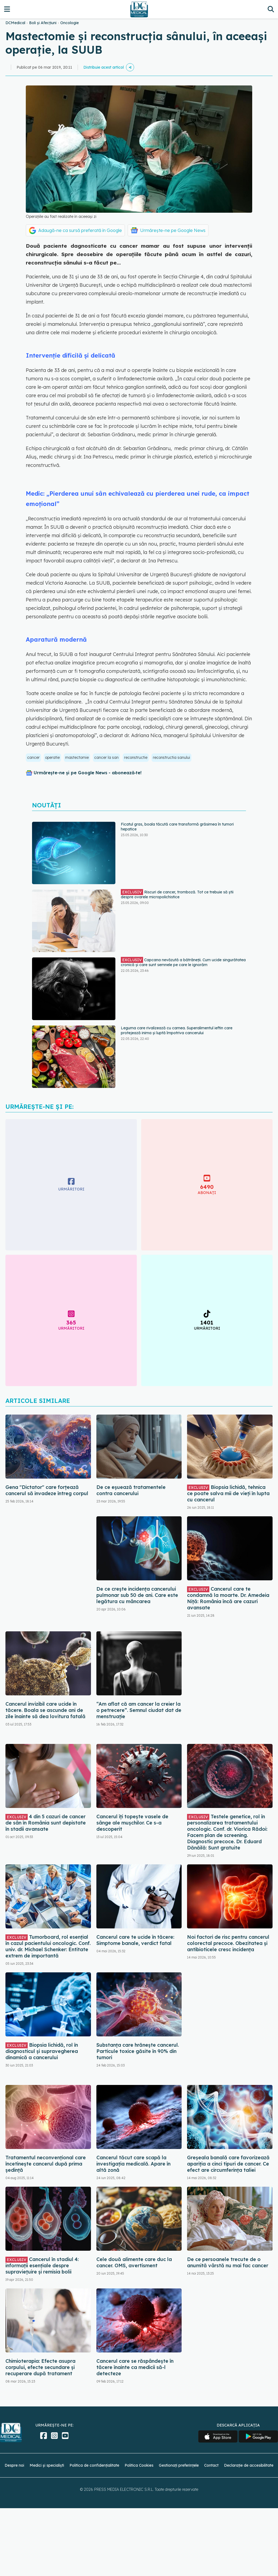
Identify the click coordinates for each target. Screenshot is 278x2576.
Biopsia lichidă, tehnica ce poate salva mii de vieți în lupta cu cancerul (228, 1493)
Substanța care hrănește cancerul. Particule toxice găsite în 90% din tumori (137, 2051)
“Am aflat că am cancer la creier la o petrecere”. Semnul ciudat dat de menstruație (138, 1710)
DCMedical (15, 22)
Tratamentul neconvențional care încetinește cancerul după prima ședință (45, 2163)
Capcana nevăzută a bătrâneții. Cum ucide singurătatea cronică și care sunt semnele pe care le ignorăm (183, 962)
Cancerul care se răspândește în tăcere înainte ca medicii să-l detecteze (134, 2367)
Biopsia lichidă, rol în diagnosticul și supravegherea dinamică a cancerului (41, 2051)
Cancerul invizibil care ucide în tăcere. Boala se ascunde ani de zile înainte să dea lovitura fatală (45, 1710)
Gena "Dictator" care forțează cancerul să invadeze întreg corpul (46, 1490)
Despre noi (14, 2465)
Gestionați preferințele (179, 2465)
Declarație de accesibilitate (248, 2465)
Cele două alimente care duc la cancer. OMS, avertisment (134, 2262)
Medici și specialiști (47, 2465)
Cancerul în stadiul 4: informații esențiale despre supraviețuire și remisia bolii (42, 2265)
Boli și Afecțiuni (42, 22)
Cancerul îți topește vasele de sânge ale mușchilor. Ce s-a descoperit (132, 1822)
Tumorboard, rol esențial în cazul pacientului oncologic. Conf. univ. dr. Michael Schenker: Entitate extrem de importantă (48, 1946)
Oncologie (69, 22)
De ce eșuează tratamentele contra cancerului (131, 1490)
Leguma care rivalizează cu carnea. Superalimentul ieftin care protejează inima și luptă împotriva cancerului (176, 1030)
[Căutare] (271, 9)
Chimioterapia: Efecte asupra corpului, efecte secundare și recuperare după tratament (40, 2367)
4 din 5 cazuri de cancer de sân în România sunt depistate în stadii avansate (45, 1822)
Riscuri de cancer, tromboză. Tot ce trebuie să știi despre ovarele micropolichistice (177, 894)
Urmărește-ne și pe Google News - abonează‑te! (87, 772)
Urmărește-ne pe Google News (173, 230)
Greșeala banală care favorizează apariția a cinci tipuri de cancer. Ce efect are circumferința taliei (228, 2163)
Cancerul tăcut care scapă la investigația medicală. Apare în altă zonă (133, 2163)
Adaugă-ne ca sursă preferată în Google (80, 230)
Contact (211, 2465)
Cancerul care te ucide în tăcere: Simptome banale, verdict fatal (135, 1940)
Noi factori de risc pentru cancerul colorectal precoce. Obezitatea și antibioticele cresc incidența (228, 1943)
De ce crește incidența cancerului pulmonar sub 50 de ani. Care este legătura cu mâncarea (137, 1595)
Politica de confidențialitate (94, 2465)
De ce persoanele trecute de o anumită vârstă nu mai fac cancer (227, 2262)
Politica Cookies (139, 2465)
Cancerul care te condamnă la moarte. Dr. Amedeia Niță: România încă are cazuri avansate (228, 1598)
